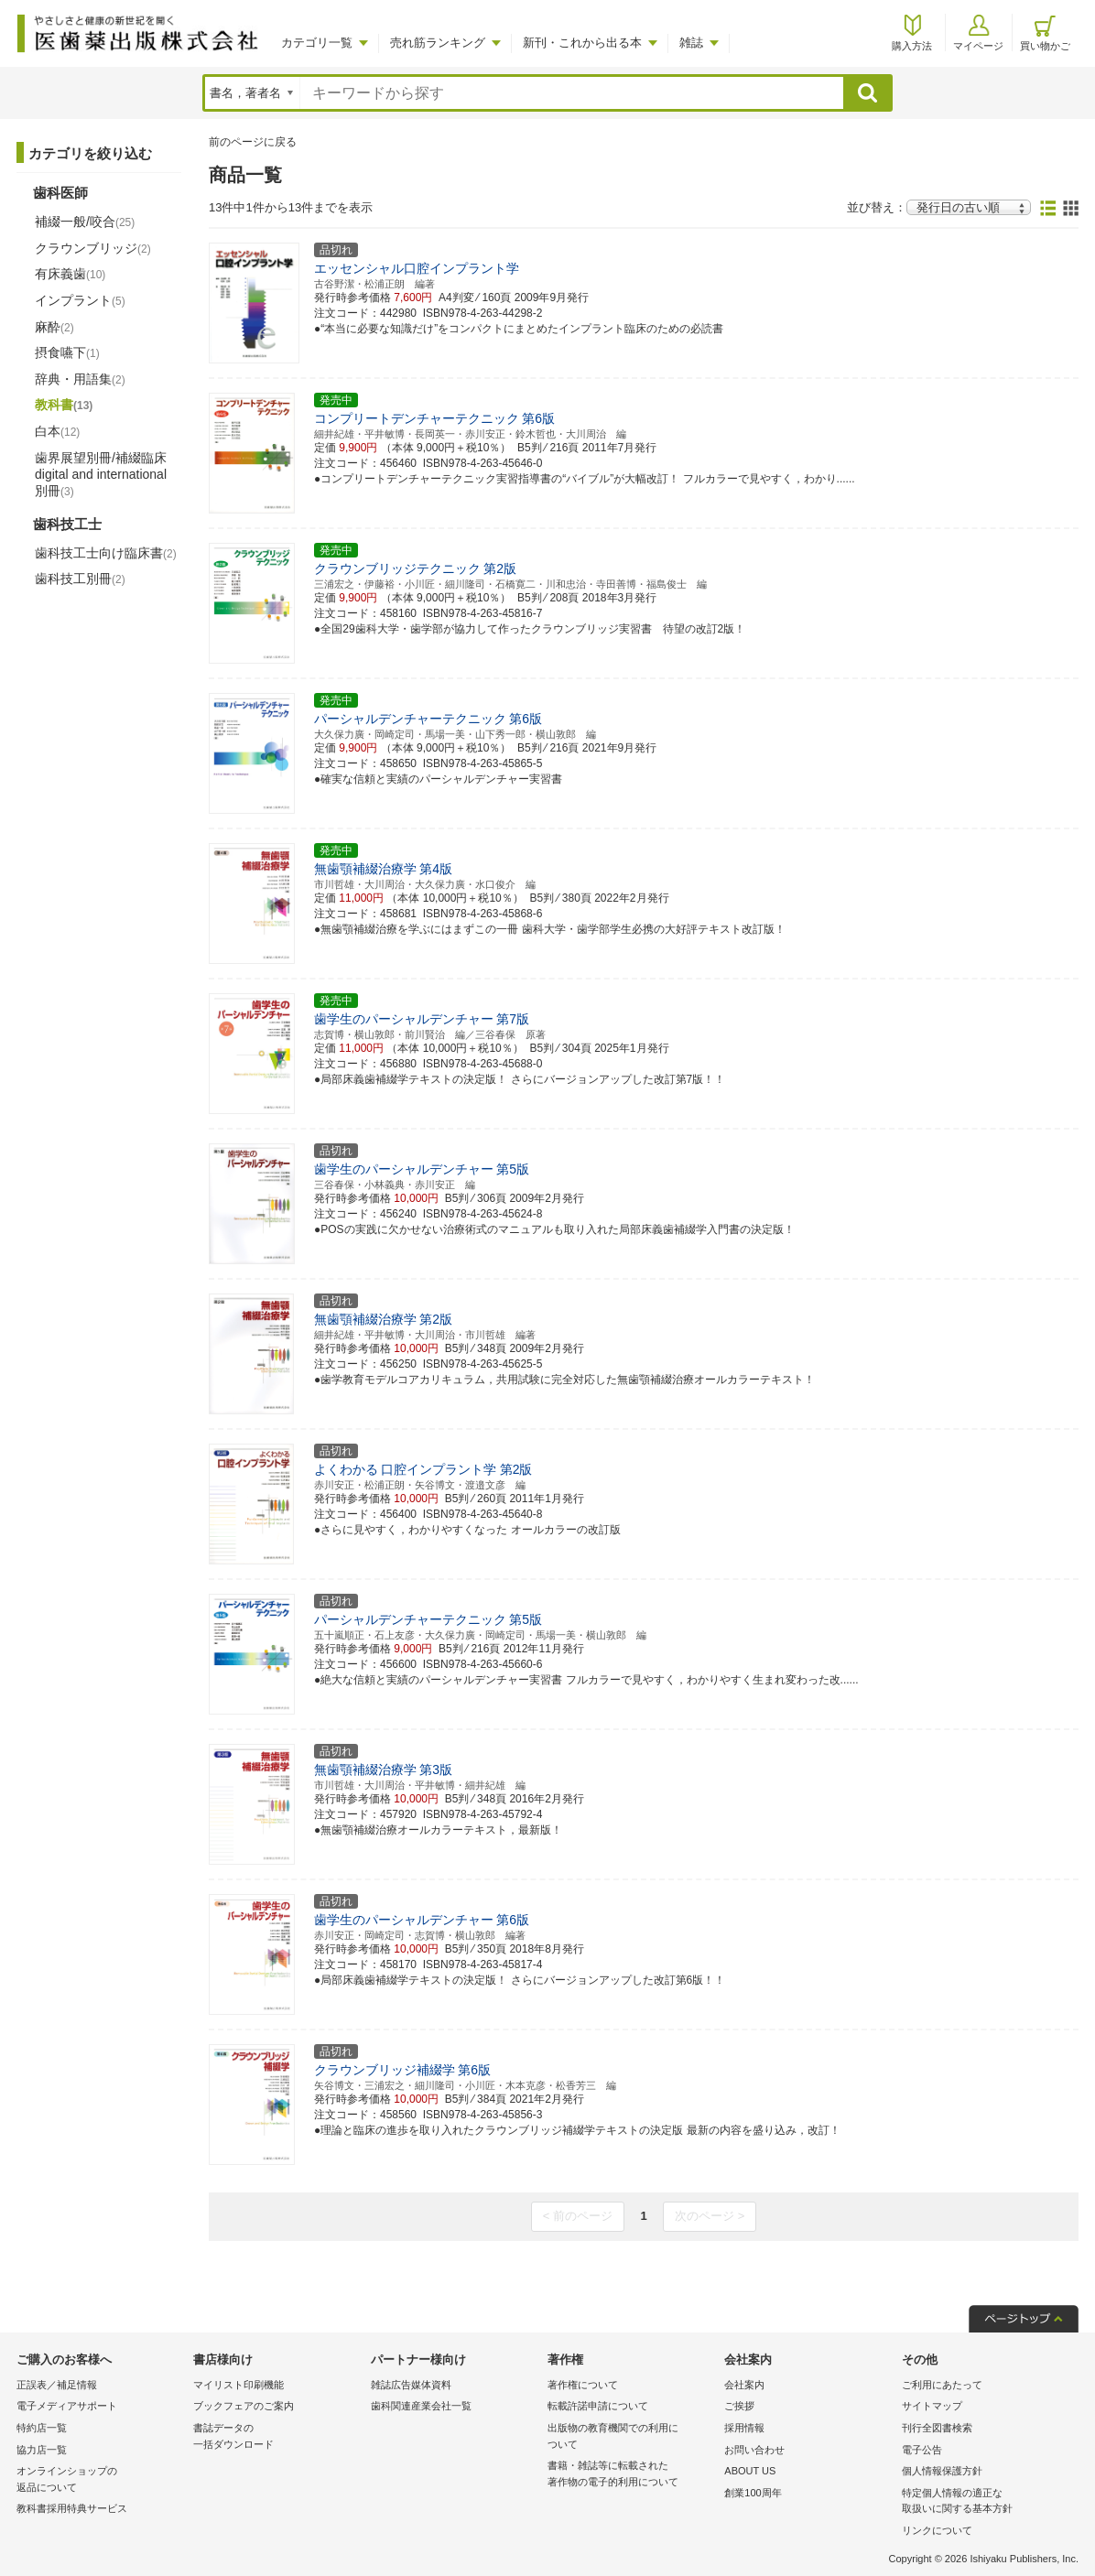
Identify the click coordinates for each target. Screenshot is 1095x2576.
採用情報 (744, 2427)
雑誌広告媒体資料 (411, 2384)
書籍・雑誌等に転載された (631, 2475)
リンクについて (937, 2530)
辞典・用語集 (80, 379)
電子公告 (922, 2449)
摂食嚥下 (67, 352)
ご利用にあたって (942, 2384)
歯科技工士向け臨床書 (106, 553)
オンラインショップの (100, 2480)
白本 (57, 431)
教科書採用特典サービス (71, 2508)
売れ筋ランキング (437, 42)
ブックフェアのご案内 (243, 2405)
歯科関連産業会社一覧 (421, 2405)
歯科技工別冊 (80, 578)
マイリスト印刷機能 (238, 2384)
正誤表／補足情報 (56, 2384)
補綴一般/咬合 (85, 221)
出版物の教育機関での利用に (631, 2437)
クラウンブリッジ (93, 248)
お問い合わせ (754, 2449)
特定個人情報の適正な (985, 2502)
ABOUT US (749, 2470)
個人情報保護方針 (942, 2470)
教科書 (63, 404)
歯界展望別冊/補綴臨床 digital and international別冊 (101, 474)
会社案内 (744, 2384)
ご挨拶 (739, 2405)
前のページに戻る (253, 141)
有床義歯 (70, 273)
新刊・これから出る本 (582, 42)
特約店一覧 (41, 2427)
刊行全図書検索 (937, 2427)
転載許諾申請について (598, 2405)
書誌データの (277, 2437)
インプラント (80, 300)
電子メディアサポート (66, 2405)
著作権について (583, 2384)
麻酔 (54, 326)
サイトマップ (932, 2405)
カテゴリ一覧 (316, 42)
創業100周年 (752, 2492)
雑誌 (691, 42)
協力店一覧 (41, 2449)
